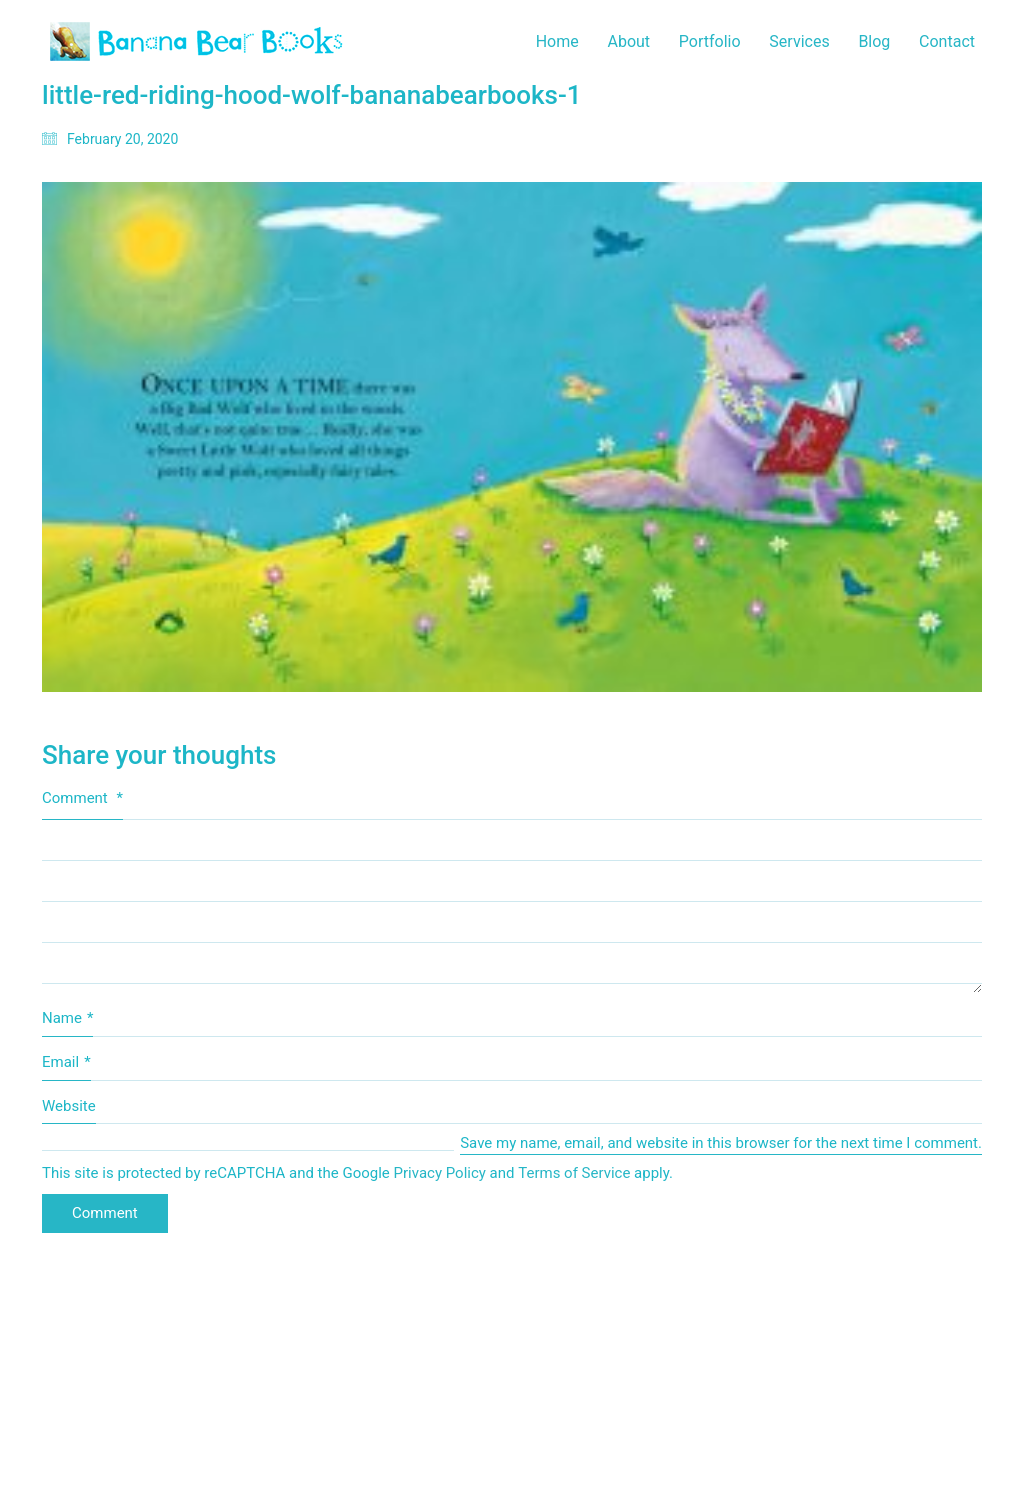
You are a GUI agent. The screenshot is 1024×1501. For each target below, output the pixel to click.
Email (66, 1063)
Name (67, 1019)
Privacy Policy (440, 1173)
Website (69, 1106)
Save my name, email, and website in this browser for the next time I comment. (721, 1143)
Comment (82, 798)
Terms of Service (574, 1173)
